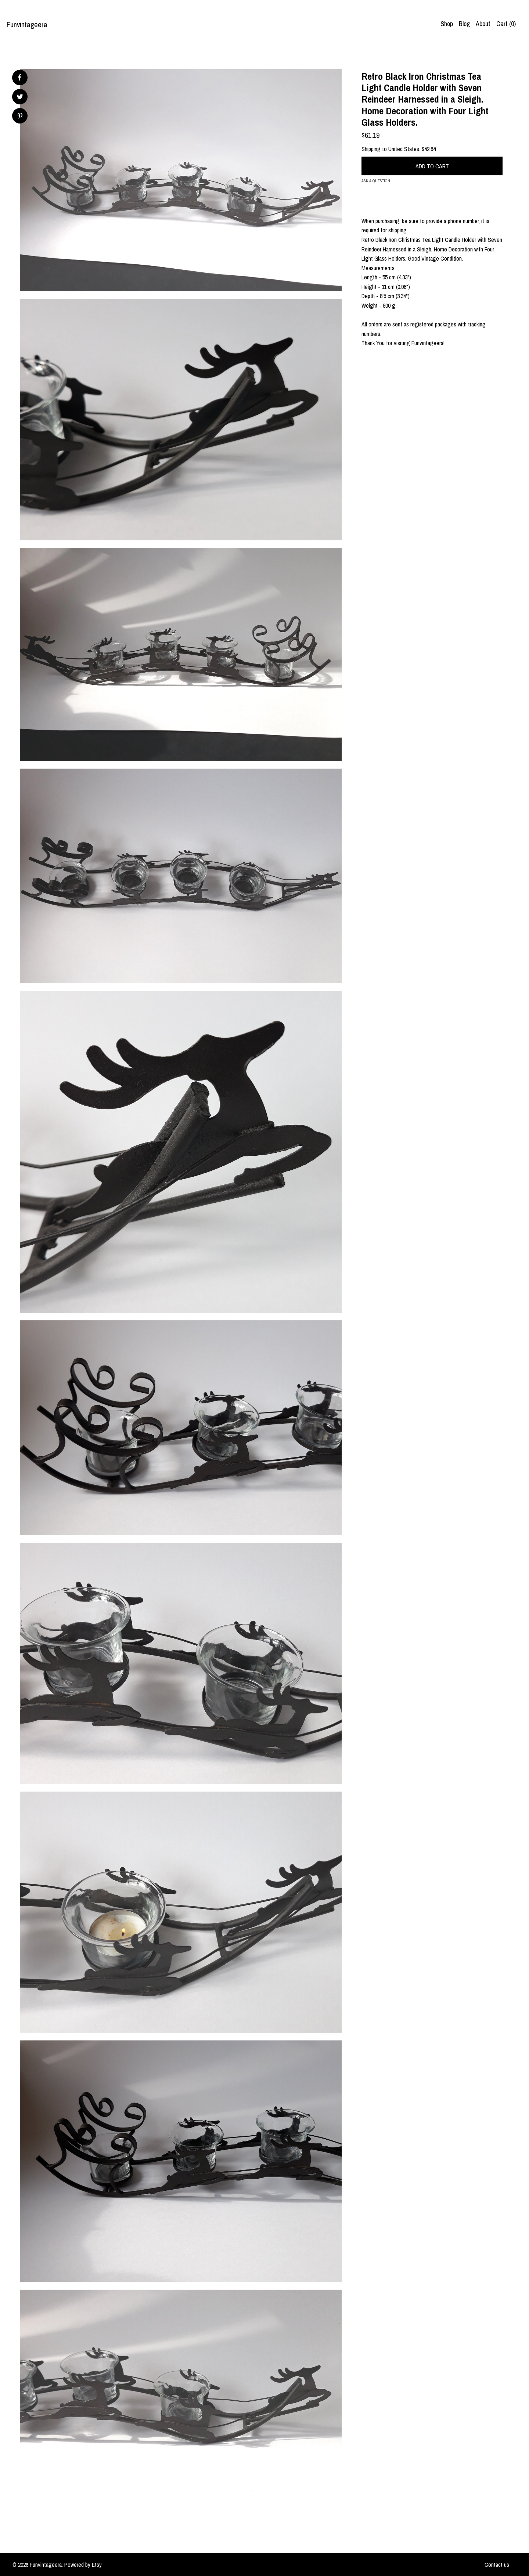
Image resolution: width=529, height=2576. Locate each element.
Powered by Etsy (83, 2565)
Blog (464, 23)
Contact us (497, 2565)
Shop (446, 23)
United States (403, 149)
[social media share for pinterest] (20, 116)
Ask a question (375, 180)
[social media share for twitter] (20, 97)
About (483, 23)
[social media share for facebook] (19, 78)
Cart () (506, 23)
